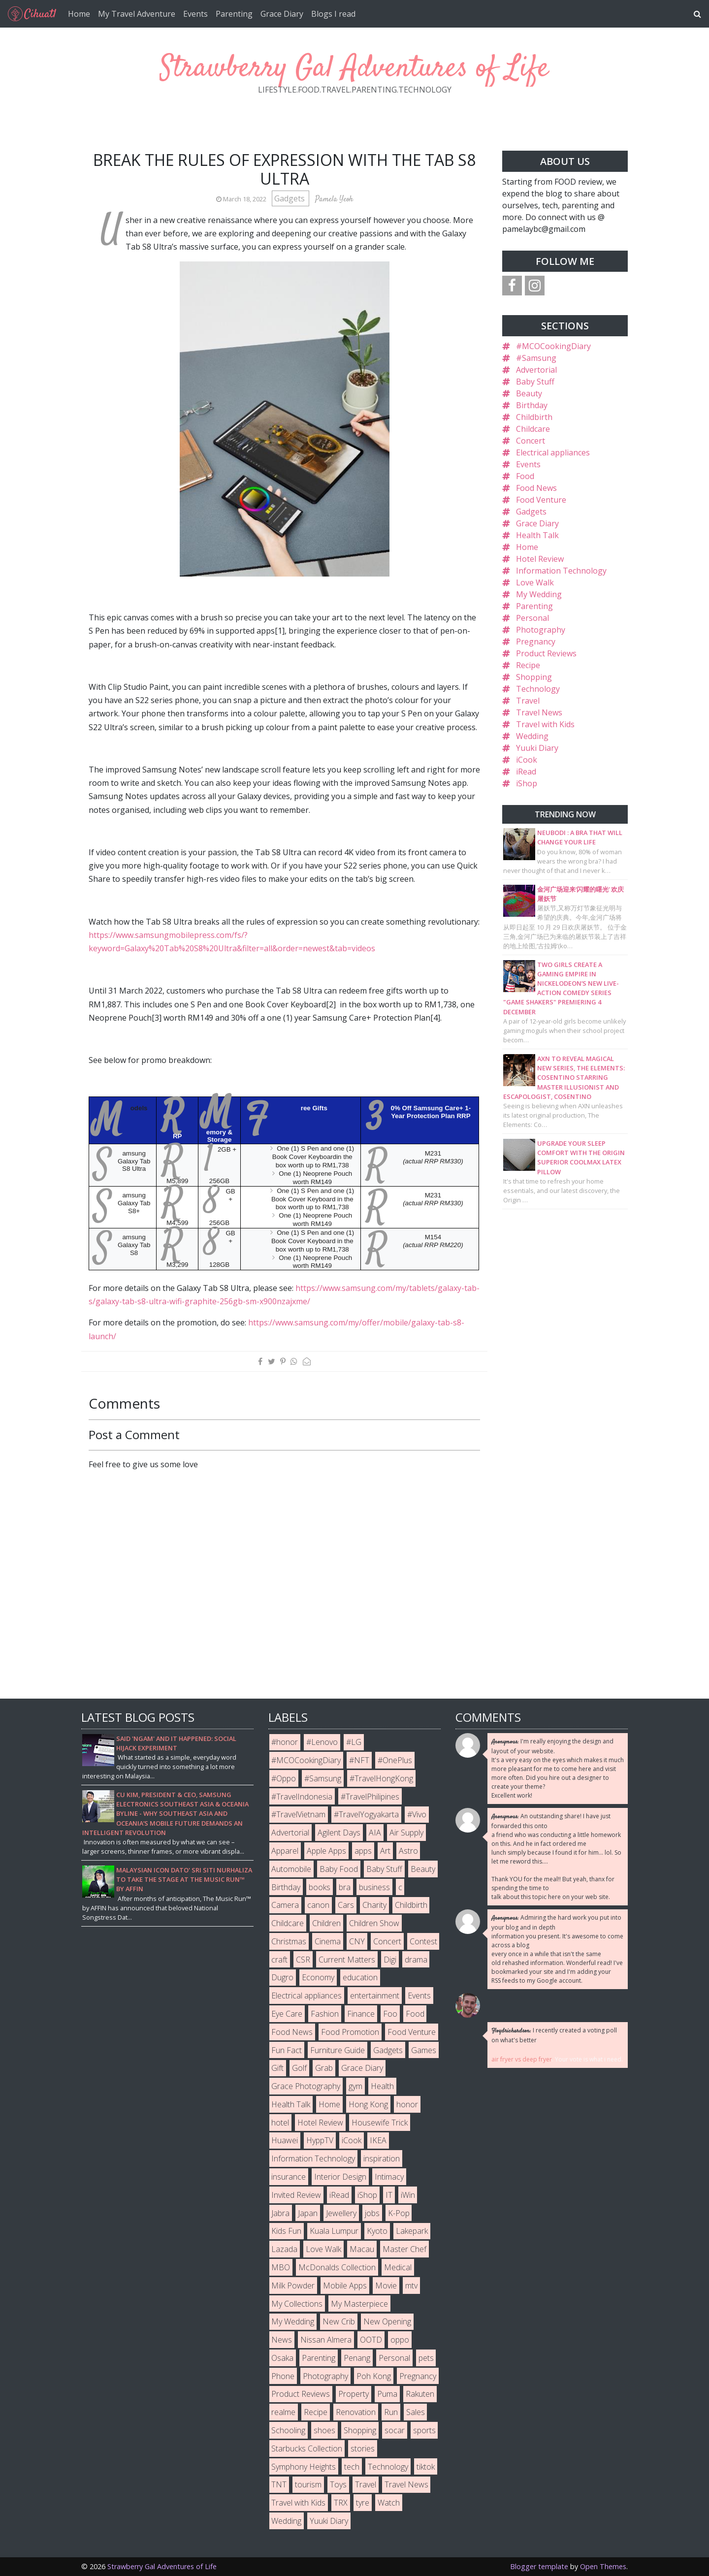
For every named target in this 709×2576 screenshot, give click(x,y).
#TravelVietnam (298, 1814)
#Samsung (536, 358)
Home (79, 13)
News (281, 2339)
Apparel (284, 1850)
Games (423, 2050)
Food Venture (541, 499)
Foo (390, 2013)
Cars (346, 1905)
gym (355, 2086)
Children (326, 1923)
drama (416, 1959)
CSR (303, 1959)
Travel (528, 700)
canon (318, 1905)
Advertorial (536, 369)
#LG (353, 1742)
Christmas (288, 1941)
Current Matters (347, 1959)
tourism (308, 2484)
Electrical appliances (553, 452)
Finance (361, 2013)
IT (389, 2195)
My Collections (296, 2303)
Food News (536, 488)
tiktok (426, 2466)
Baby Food (339, 1869)
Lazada (284, 2249)
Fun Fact (286, 2050)
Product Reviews (546, 653)
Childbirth (534, 417)
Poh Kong (373, 2376)
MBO (280, 2267)
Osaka (282, 2357)
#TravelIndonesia (301, 1796)
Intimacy (389, 2176)
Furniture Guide (337, 2050)
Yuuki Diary (537, 747)
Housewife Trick (380, 2122)
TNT (279, 2484)
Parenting (234, 13)
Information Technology (561, 570)
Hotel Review (540, 558)
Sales (415, 2412)
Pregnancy (535, 641)
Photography (540, 629)
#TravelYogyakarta (366, 1814)
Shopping (534, 677)
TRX (341, 2502)
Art (385, 1850)
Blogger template (539, 2566)
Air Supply (406, 1832)
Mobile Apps (345, 2285)
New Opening (387, 2321)
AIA (375, 1832)
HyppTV (319, 2140)
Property (353, 2393)
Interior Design (340, 2176)
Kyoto (377, 2230)
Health (382, 2086)
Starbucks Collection (306, 2448)
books (319, 1887)
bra (345, 1887)
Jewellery (341, 2213)
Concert (530, 440)
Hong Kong (368, 2104)
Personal (532, 617)
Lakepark (412, 2230)
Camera (285, 1905)
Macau (362, 2249)
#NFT (359, 1760)
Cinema (328, 1941)
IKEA (378, 2140)
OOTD (371, 2339)
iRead (526, 771)
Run (391, 2412)
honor (407, 2104)
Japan (308, 2213)
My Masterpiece (359, 2303)
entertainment (374, 1995)
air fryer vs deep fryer (521, 2059)
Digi (390, 1959)
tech (351, 2466)
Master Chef (404, 2249)
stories (363, 2448)
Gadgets (290, 198)
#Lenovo (322, 1742)
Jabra (280, 2213)
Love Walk (535, 582)
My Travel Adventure (136, 13)
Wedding (532, 736)
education (360, 1977)
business (374, 1887)
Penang (357, 2357)
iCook (526, 759)
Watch (389, 2502)
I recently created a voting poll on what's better (554, 2035)
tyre (362, 2502)
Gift (277, 2067)
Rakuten (420, 2393)
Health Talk (537, 535)
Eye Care (286, 2013)
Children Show (374, 1923)
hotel (280, 2122)
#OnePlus (395, 1760)
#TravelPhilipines (370, 1796)
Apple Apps (326, 1850)
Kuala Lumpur (334, 2230)
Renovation (356, 2412)
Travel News (539, 712)
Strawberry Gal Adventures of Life (354, 69)
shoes (324, 2430)
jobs (372, 2213)
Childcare (533, 428)
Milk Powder (293, 2285)
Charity (374, 1905)
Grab (324, 2067)
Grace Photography (305, 2086)
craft (279, 1959)
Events (195, 13)
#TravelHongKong (381, 1778)
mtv (411, 2285)
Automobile (291, 1869)
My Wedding (539, 594)
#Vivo (416, 1814)
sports (424, 2430)
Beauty (529, 393)
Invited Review (296, 2195)
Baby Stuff (535, 381)
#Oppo (283, 1778)
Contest (423, 1941)
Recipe (528, 665)
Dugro (282, 1977)
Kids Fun (286, 2230)
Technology (538, 688)
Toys (338, 2484)
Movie (386, 2285)
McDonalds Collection (337, 2267)
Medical (398, 2267)
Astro (408, 1850)
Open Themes (603, 2566)
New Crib (338, 2321)
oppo (399, 2339)
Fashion (325, 2013)
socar (395, 2430)
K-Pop (399, 2213)
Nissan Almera (326, 2339)
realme (283, 2412)
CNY (357, 1941)
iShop (526, 783)
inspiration (381, 2158)
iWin (408, 2195)
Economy (318, 1977)
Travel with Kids (545, 724)
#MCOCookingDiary (553, 346)
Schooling (288, 2430)
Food (525, 476)
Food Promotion (350, 2032)
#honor (284, 1742)
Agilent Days (339, 1832)
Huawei (284, 2140)
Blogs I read (333, 13)
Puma (387, 2393)
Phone (282, 2376)
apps (363, 1850)
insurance (288, 2176)
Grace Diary (281, 13)
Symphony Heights (303, 2466)
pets (426, 2357)
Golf (299, 2067)
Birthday (532, 405)
